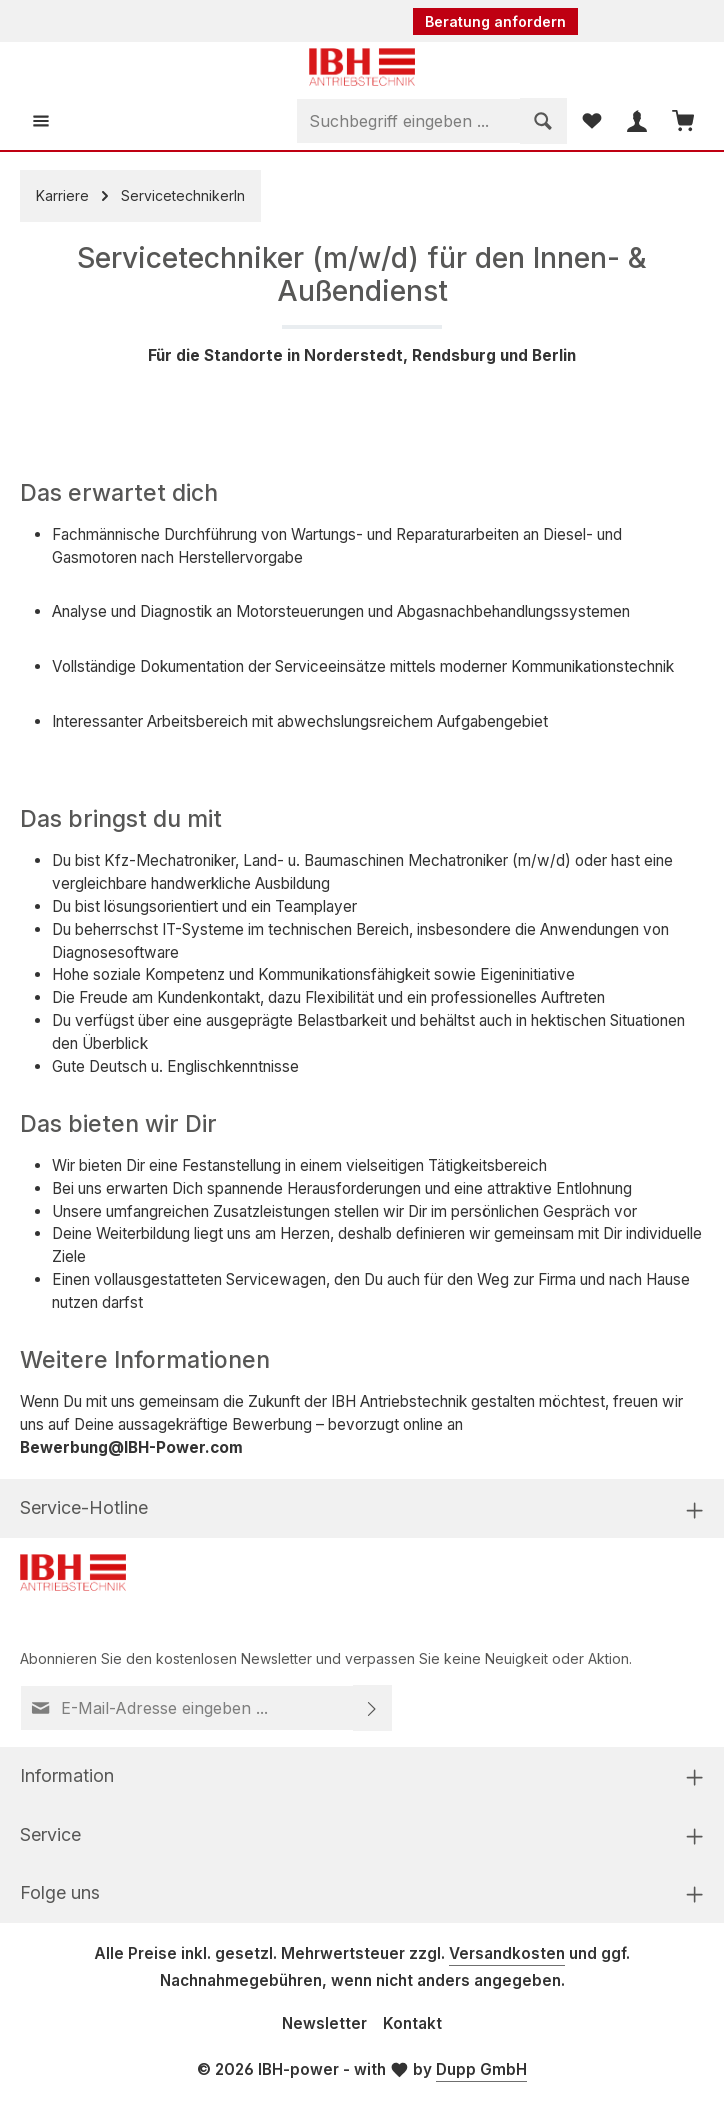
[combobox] (404, 122)
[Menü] (41, 121)
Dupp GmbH (481, 2071)
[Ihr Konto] (635, 121)
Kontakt (412, 2024)
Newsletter (324, 2024)
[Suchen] (539, 122)
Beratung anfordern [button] (495, 21)
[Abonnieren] (372, 1709)
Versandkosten (507, 1955)
